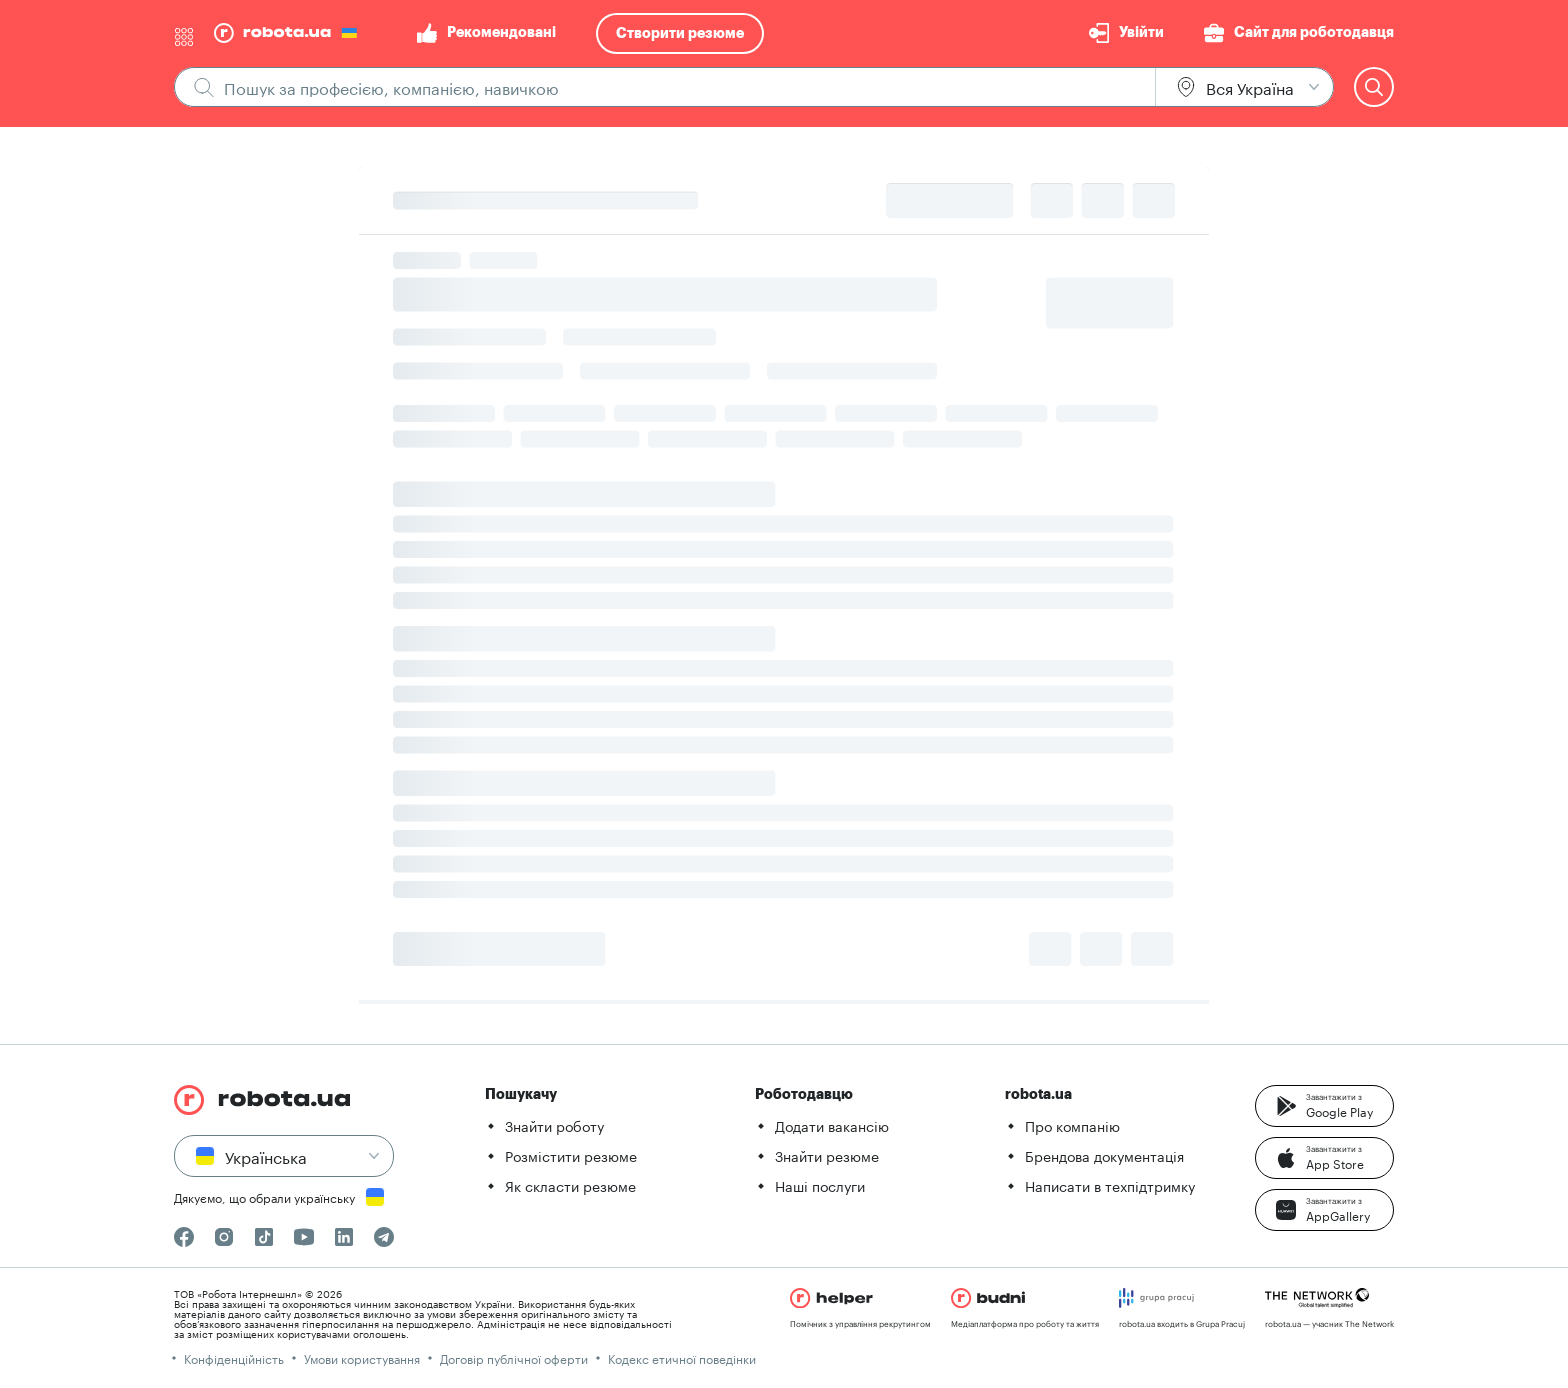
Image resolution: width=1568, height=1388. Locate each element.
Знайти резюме (827, 1155)
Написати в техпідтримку (1110, 1185)
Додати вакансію (832, 1125)
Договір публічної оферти (514, 1357)
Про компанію (1072, 1125)
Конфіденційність (234, 1357)
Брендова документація (1104, 1155)
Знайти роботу (554, 1125)
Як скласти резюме (570, 1185)
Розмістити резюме (571, 1155)
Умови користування (362, 1357)
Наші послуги (820, 1185)
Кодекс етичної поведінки (682, 1357)
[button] (1324, 1106)
